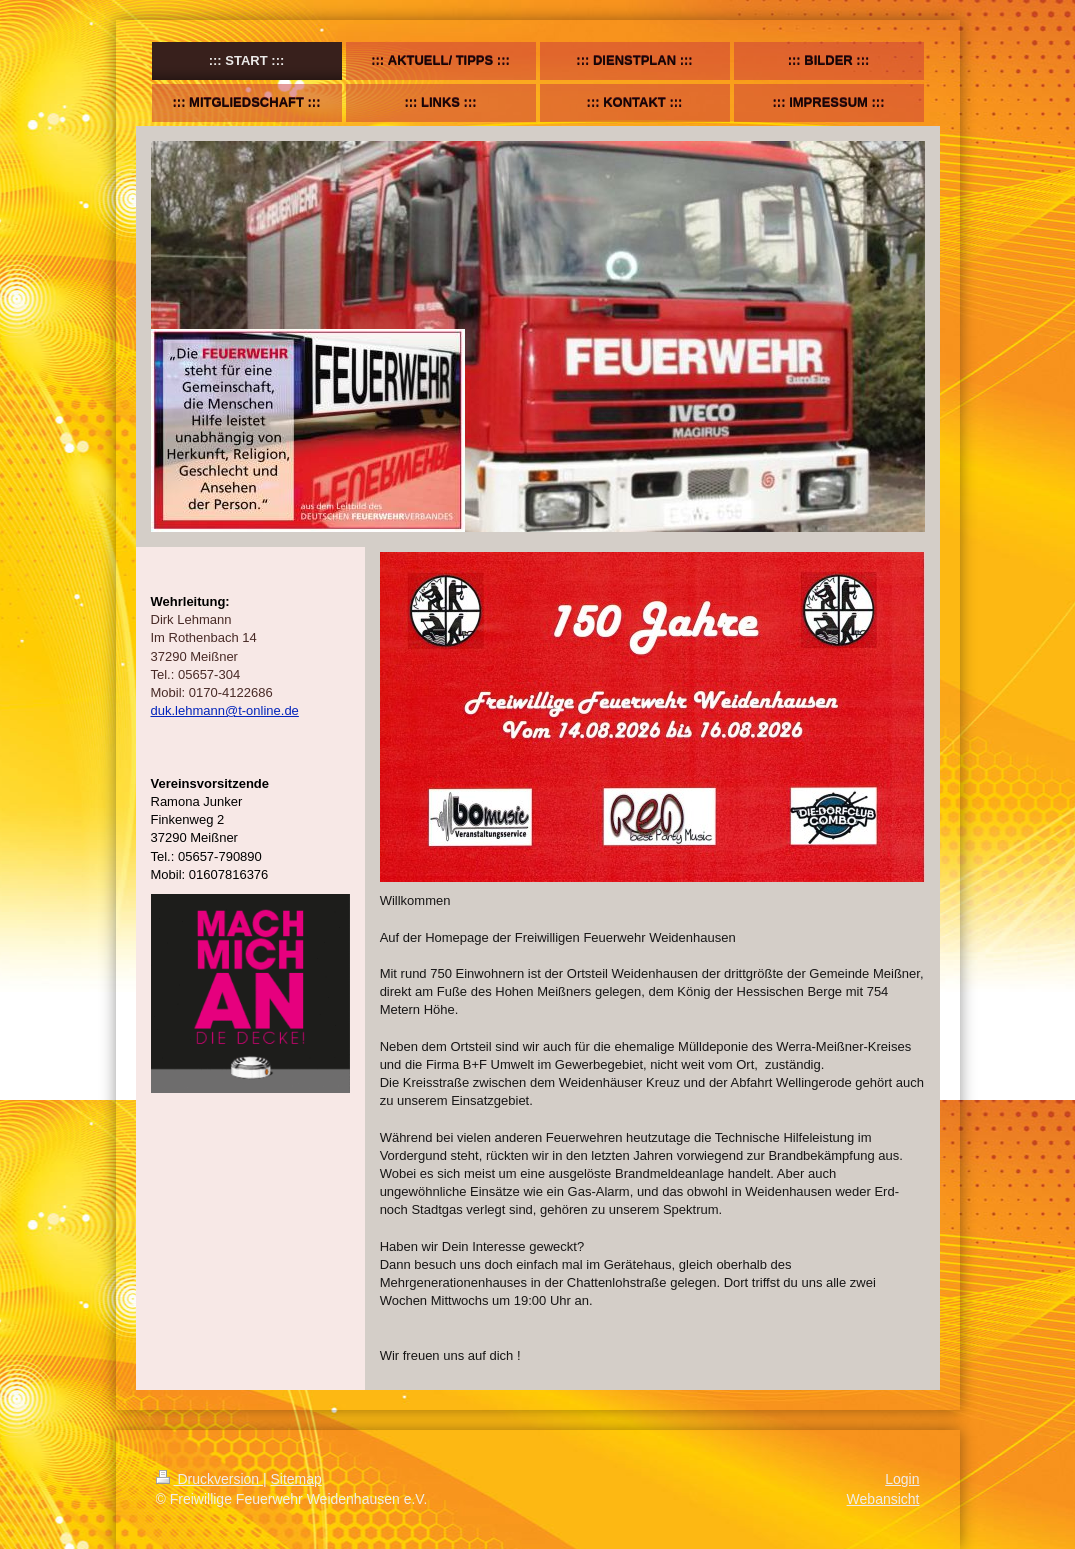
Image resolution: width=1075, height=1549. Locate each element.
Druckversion (209, 1479)
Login (902, 1479)
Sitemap (296, 1479)
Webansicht (883, 1499)
